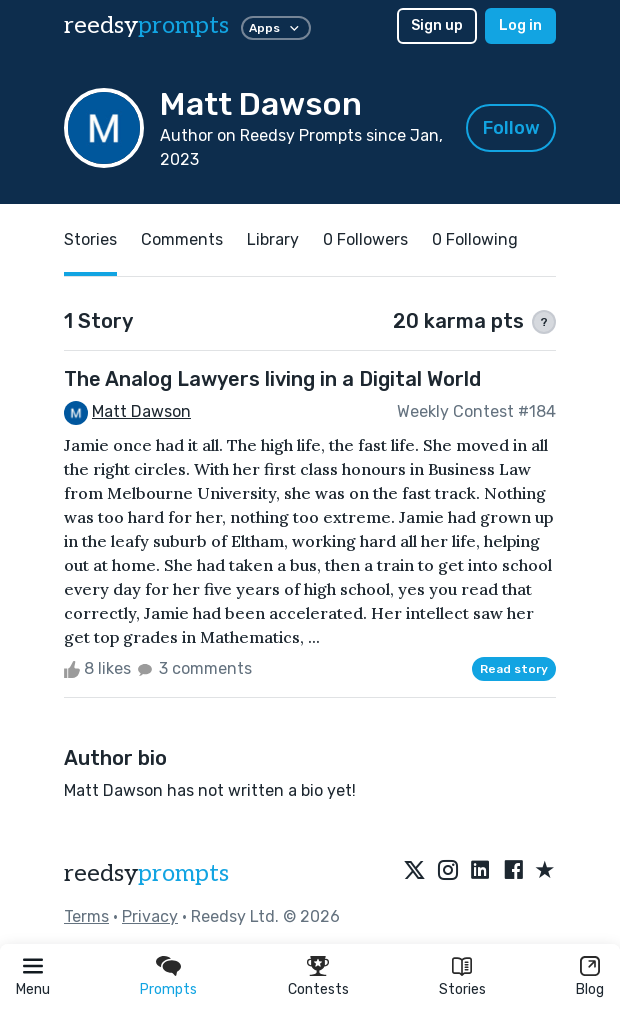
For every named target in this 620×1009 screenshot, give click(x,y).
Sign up (437, 25)
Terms (86, 916)
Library (273, 239)
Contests (318, 989)
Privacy (150, 916)
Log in (520, 25)
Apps (276, 28)
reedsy (146, 873)
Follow (511, 128)
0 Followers (365, 239)
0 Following (475, 239)
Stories (462, 989)
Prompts (168, 989)
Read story (514, 669)
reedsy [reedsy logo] (146, 25)
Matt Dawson (141, 411)
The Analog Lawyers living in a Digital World (272, 379)
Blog (590, 989)
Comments (182, 239)
